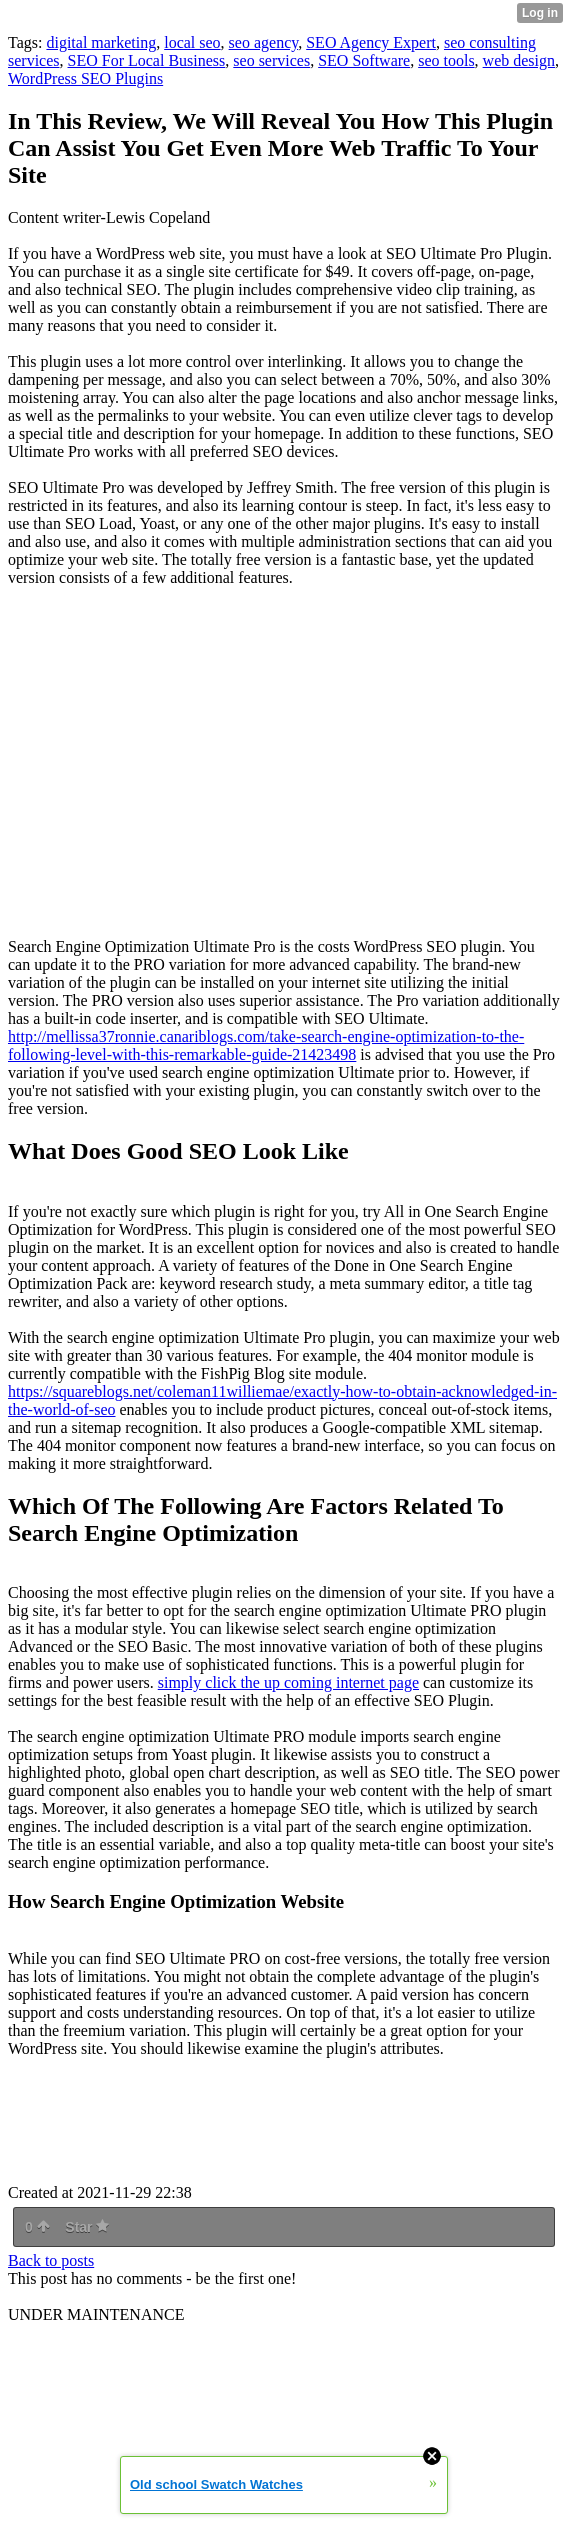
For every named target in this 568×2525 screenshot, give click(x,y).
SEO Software (364, 60)
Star (87, 2227)
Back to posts (51, 2260)
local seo (192, 42)
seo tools (446, 60)
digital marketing (101, 42)
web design (519, 60)
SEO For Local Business (147, 60)
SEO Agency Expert (371, 42)
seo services (271, 60)
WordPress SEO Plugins (85, 78)
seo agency (264, 42)
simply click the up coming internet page (288, 1682)
